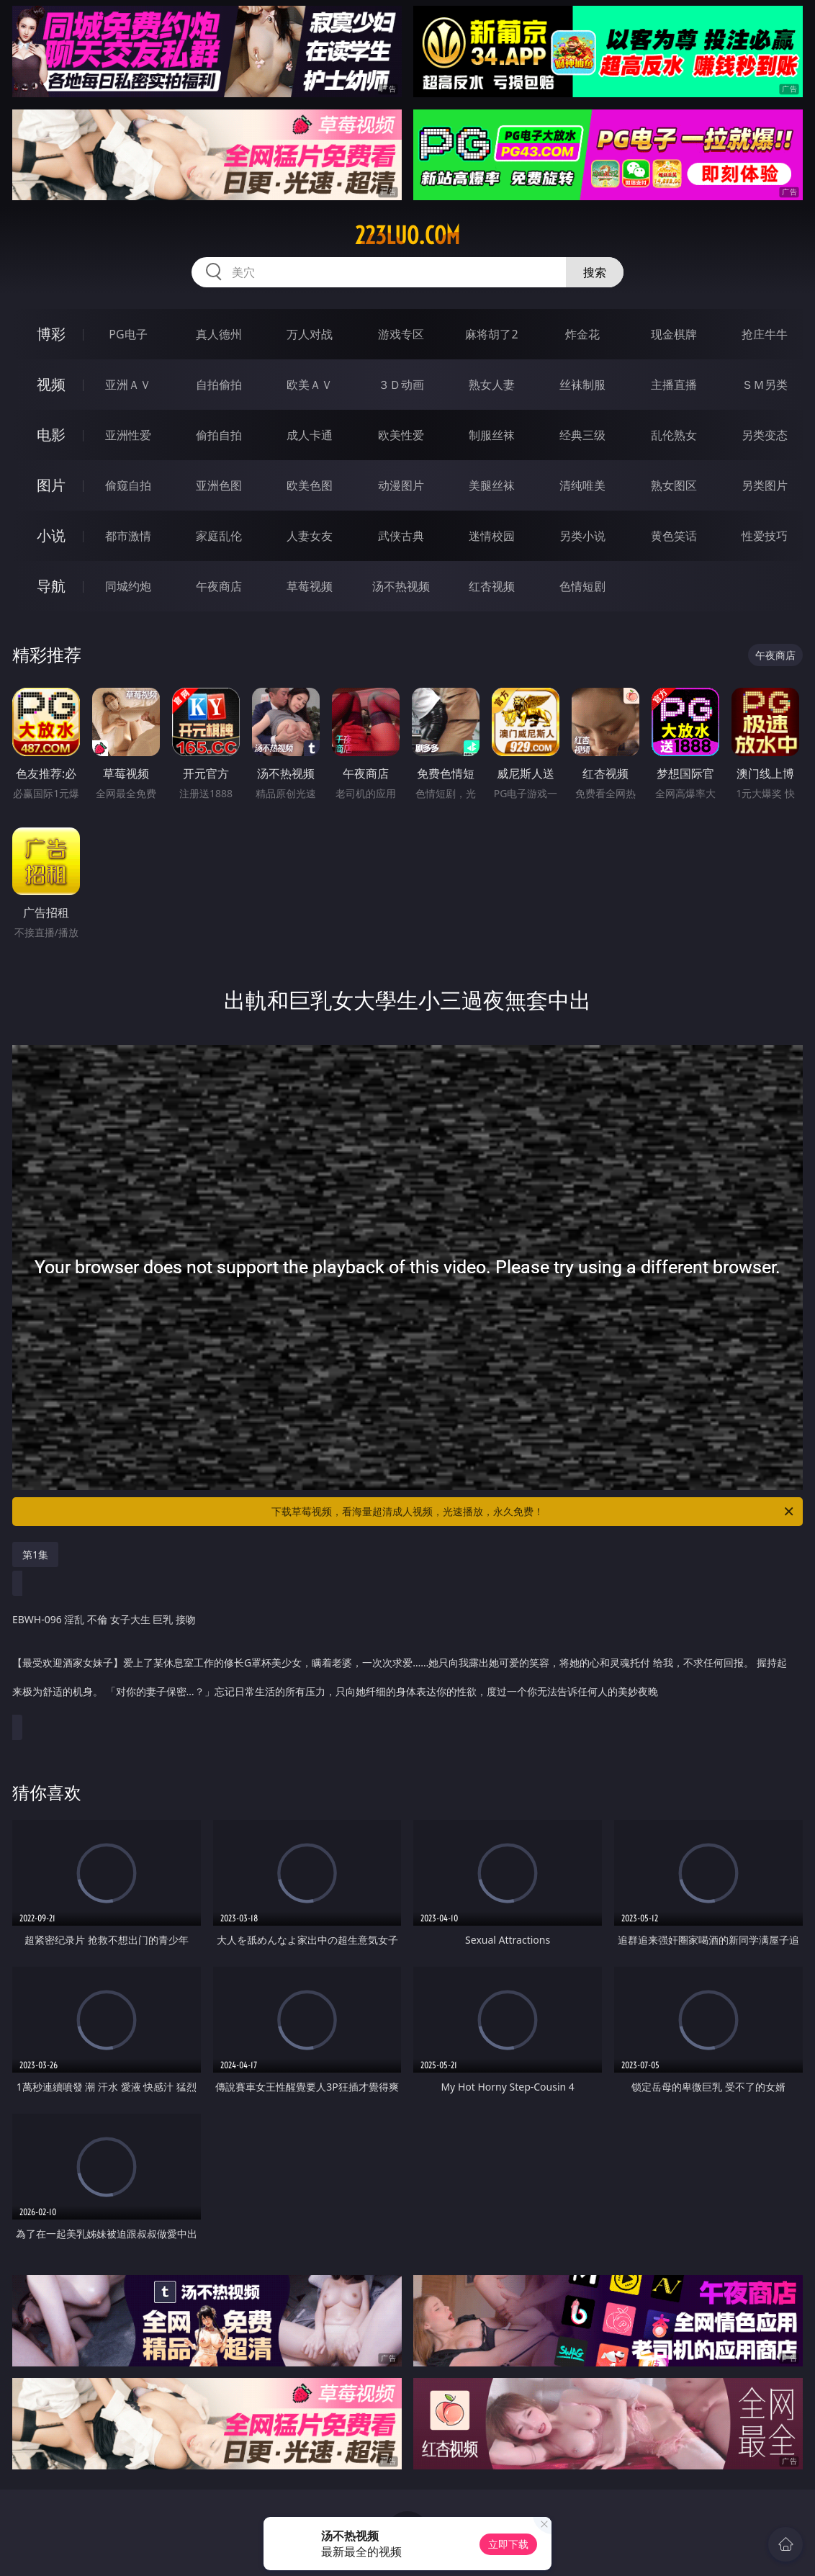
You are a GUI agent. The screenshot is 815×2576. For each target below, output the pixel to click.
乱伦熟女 (674, 435)
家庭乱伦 (219, 536)
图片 (51, 485)
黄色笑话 (674, 536)
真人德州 (219, 334)
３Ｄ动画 (401, 384)
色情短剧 (582, 586)
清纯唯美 (582, 485)
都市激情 (128, 536)
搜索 (594, 272)
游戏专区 (401, 334)
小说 (51, 535)
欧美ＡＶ (310, 384)
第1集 (35, 1554)
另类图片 (765, 485)
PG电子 (128, 334)
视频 (51, 384)
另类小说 (582, 536)
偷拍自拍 (219, 435)
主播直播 (674, 384)
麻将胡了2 (491, 334)
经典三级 (582, 435)
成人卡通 (310, 435)
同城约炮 (128, 586)
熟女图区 (674, 485)
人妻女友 (310, 536)
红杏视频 (492, 586)
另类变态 (765, 435)
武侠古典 (401, 536)
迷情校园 (492, 536)
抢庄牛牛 (765, 334)
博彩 (51, 334)
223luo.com (407, 235)
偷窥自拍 (128, 485)
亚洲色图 (219, 485)
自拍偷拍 (219, 384)
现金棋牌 (674, 334)
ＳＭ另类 (765, 384)
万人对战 (310, 334)
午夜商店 (219, 586)
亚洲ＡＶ (128, 384)
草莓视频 (310, 586)
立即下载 (508, 2544)
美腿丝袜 (492, 485)
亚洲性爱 (128, 435)
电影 (51, 434)
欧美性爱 (401, 435)
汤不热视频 (401, 586)
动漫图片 (401, 485)
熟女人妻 (492, 384)
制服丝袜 (492, 435)
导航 (51, 586)
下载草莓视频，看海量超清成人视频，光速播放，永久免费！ (533, 1511)
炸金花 (582, 334)
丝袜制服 (582, 384)
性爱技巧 (765, 536)
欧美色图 (310, 485)
